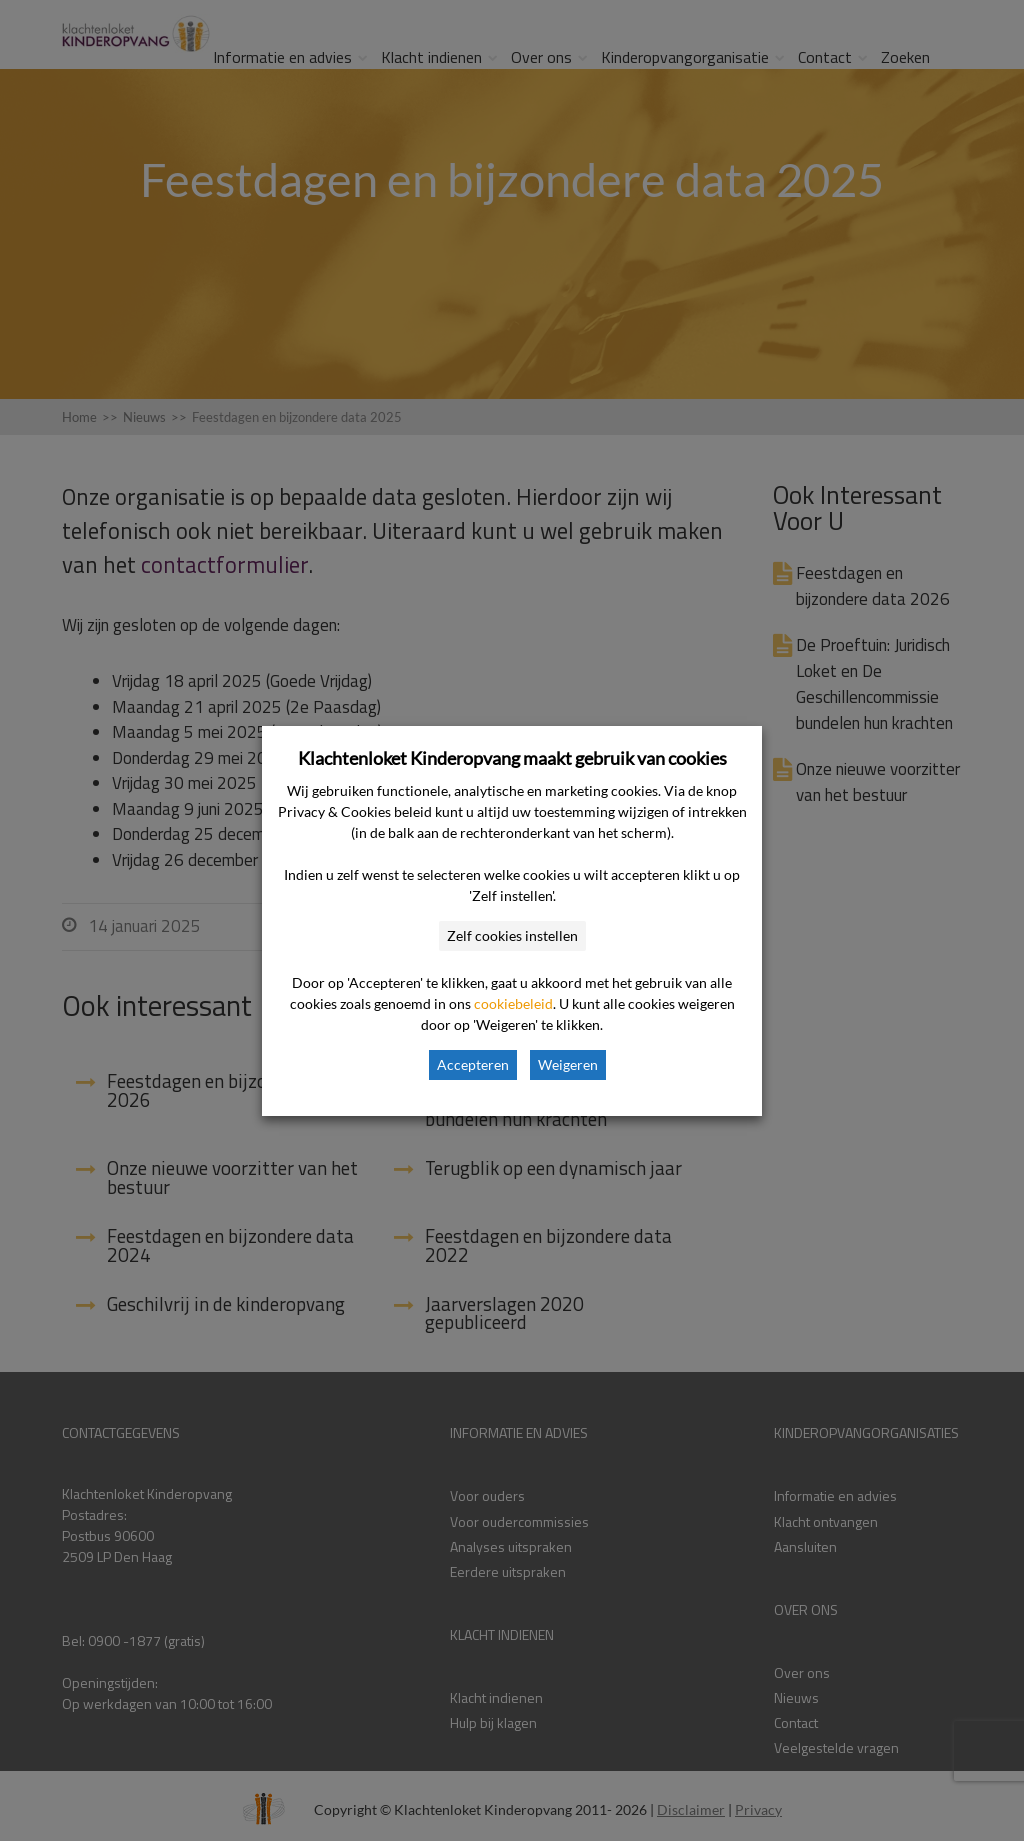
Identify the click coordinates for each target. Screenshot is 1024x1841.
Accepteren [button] (473, 1064)
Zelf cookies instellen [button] (512, 935)
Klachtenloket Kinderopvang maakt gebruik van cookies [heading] (512, 758)
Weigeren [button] (568, 1064)
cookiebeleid (513, 1003)
